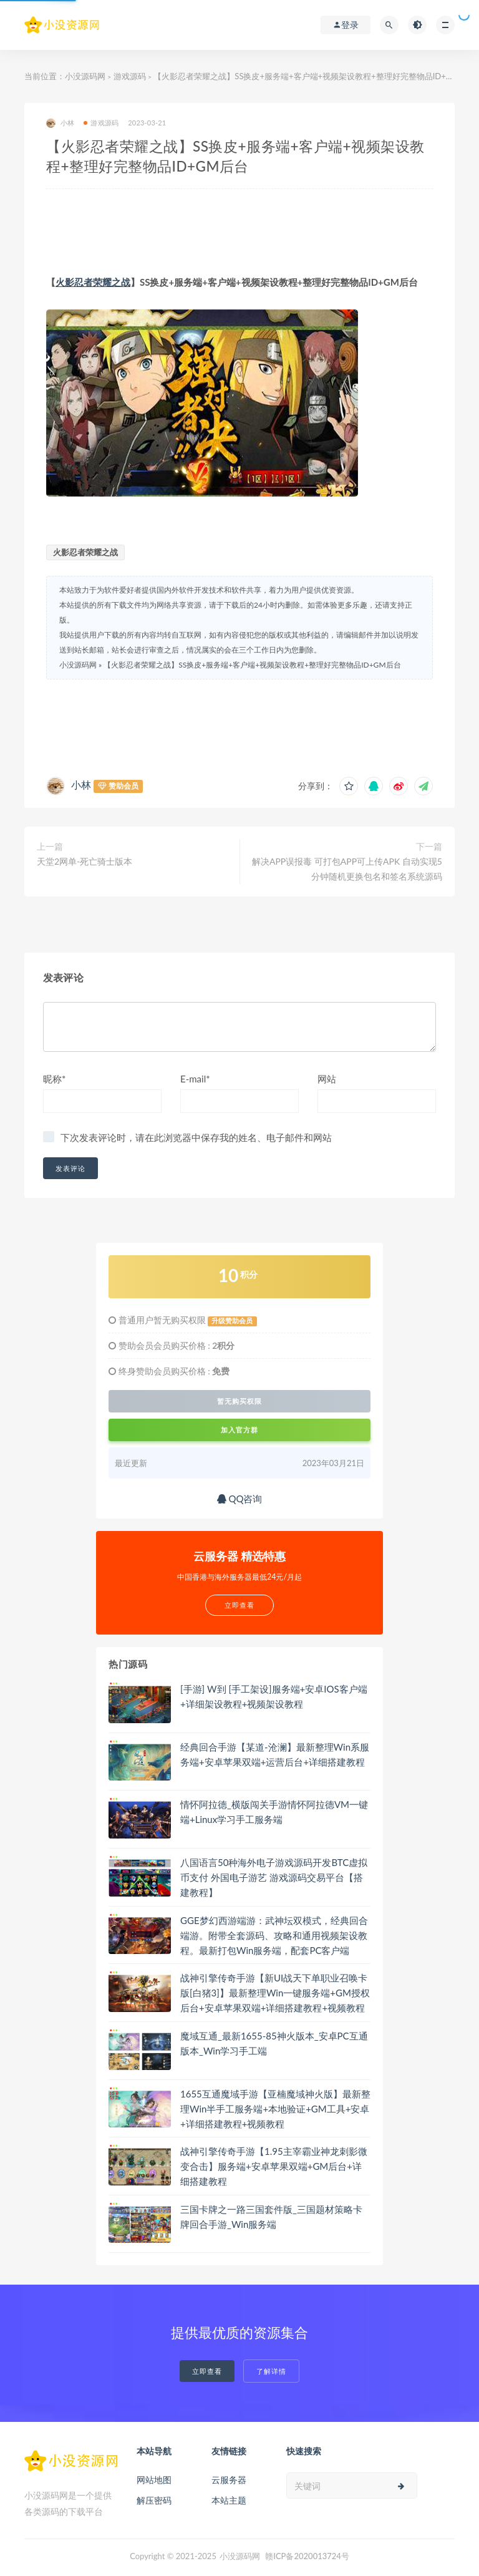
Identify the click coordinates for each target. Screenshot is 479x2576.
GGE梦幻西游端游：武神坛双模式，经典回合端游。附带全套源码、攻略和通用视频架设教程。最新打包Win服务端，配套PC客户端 (274, 1935)
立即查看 (207, 2371)
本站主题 (228, 2500)
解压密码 (154, 2500)
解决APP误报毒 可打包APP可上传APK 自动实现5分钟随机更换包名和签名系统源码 (347, 869)
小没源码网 (85, 76)
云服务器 (228, 2479)
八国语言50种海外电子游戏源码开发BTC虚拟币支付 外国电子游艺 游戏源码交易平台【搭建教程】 (273, 1877)
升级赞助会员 (232, 1320)
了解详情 (271, 2371)
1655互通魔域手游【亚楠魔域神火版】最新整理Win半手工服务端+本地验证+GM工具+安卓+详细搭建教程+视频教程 (275, 2108)
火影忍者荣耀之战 (93, 282)
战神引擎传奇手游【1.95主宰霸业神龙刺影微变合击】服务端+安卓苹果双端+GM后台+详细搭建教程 (273, 2166)
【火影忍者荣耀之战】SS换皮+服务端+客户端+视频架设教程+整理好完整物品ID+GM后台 (252, 664)
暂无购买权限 (239, 1401)
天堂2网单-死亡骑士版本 (84, 861)
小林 (60, 123)
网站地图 (154, 2479)
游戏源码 (130, 76)
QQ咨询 (240, 1498)
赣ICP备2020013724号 (307, 2556)
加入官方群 (239, 1430)
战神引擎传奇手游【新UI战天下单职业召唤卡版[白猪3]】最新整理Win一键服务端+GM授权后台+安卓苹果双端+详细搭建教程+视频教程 (275, 1992)
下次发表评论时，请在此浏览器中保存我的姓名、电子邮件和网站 (196, 1137)
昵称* (54, 1078)
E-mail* (195, 1078)
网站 (326, 1078)
